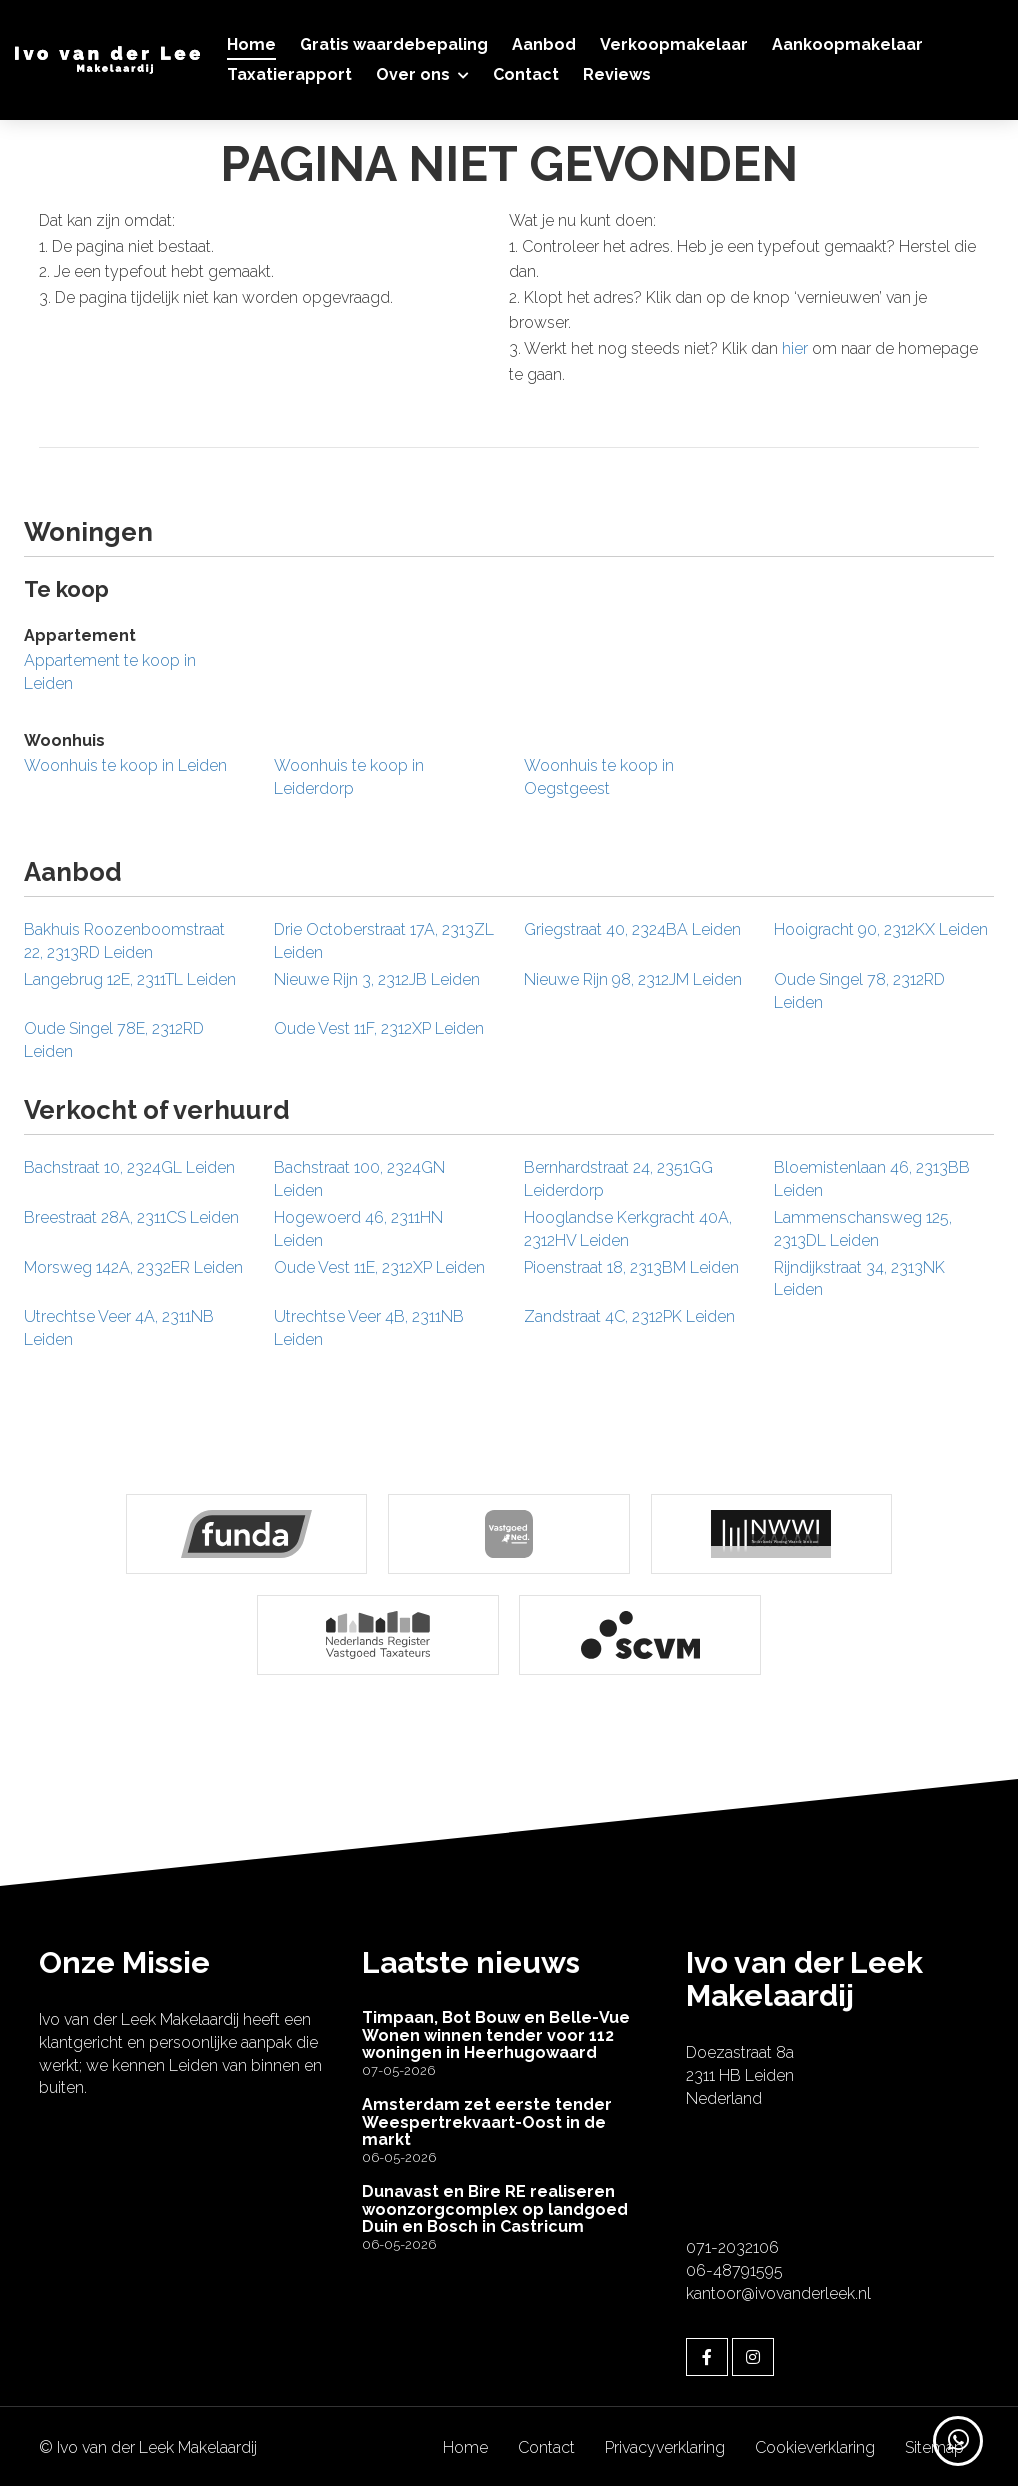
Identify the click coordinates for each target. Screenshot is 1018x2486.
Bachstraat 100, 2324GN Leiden (359, 1179)
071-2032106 (732, 2244)
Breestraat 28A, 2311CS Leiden (131, 1217)
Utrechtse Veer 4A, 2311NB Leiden (119, 1328)
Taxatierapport (289, 74)
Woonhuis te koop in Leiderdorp (349, 777)
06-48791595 (734, 2267)
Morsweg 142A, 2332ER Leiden (133, 1267)
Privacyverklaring (665, 2444)
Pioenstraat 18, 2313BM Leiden (631, 1267)
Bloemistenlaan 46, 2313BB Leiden (872, 1179)
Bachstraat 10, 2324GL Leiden (129, 1167)
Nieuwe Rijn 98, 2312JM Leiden (633, 979)
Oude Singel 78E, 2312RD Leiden (114, 1040)
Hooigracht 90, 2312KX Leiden (881, 929)
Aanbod (544, 44)
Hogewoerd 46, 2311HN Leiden (358, 1229)
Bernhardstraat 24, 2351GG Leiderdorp (618, 1179)
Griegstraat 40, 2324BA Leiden (632, 929)
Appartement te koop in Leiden (110, 672)
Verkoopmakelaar (674, 44)
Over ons (422, 74)
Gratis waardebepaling (394, 44)
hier (795, 348)
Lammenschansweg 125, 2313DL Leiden (863, 1229)
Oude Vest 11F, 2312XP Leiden (379, 1028)
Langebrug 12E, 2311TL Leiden (130, 979)
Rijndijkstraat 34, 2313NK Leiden (859, 1279)
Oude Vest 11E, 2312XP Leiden (379, 1267)
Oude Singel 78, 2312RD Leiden (859, 991)
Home (251, 44)
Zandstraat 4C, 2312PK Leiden (629, 1316)
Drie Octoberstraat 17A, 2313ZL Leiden (384, 941)
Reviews (617, 74)
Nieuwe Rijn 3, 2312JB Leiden (377, 979)
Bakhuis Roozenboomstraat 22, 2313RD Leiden (124, 941)
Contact (526, 74)
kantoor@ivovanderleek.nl (778, 2290)
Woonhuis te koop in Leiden (125, 765)
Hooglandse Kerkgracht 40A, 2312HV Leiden (628, 1229)
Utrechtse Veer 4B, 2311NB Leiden (369, 1328)
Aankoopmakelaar (847, 44)
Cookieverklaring (815, 2444)
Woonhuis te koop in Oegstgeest (599, 777)
